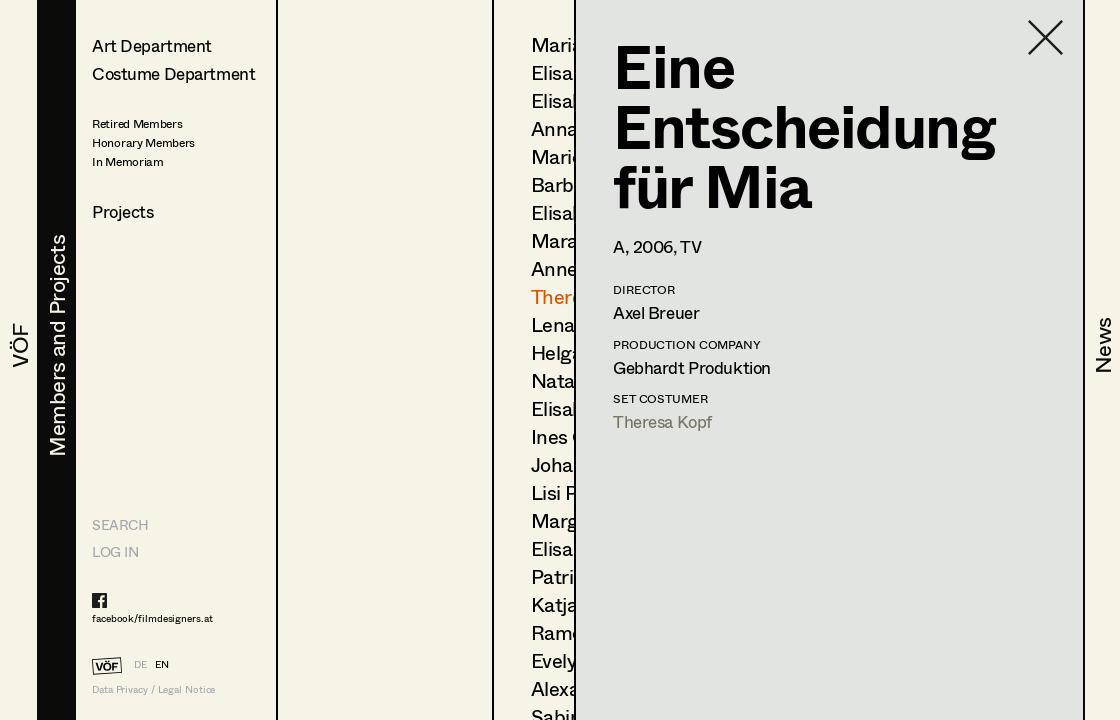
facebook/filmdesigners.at (152, 618)
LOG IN (115, 551)
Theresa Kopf (662, 421)
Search (120, 524)
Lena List (571, 324)
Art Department (152, 45)
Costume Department (173, 73)
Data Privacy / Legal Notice (153, 689)
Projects (123, 211)
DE (140, 664)
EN (162, 664)
